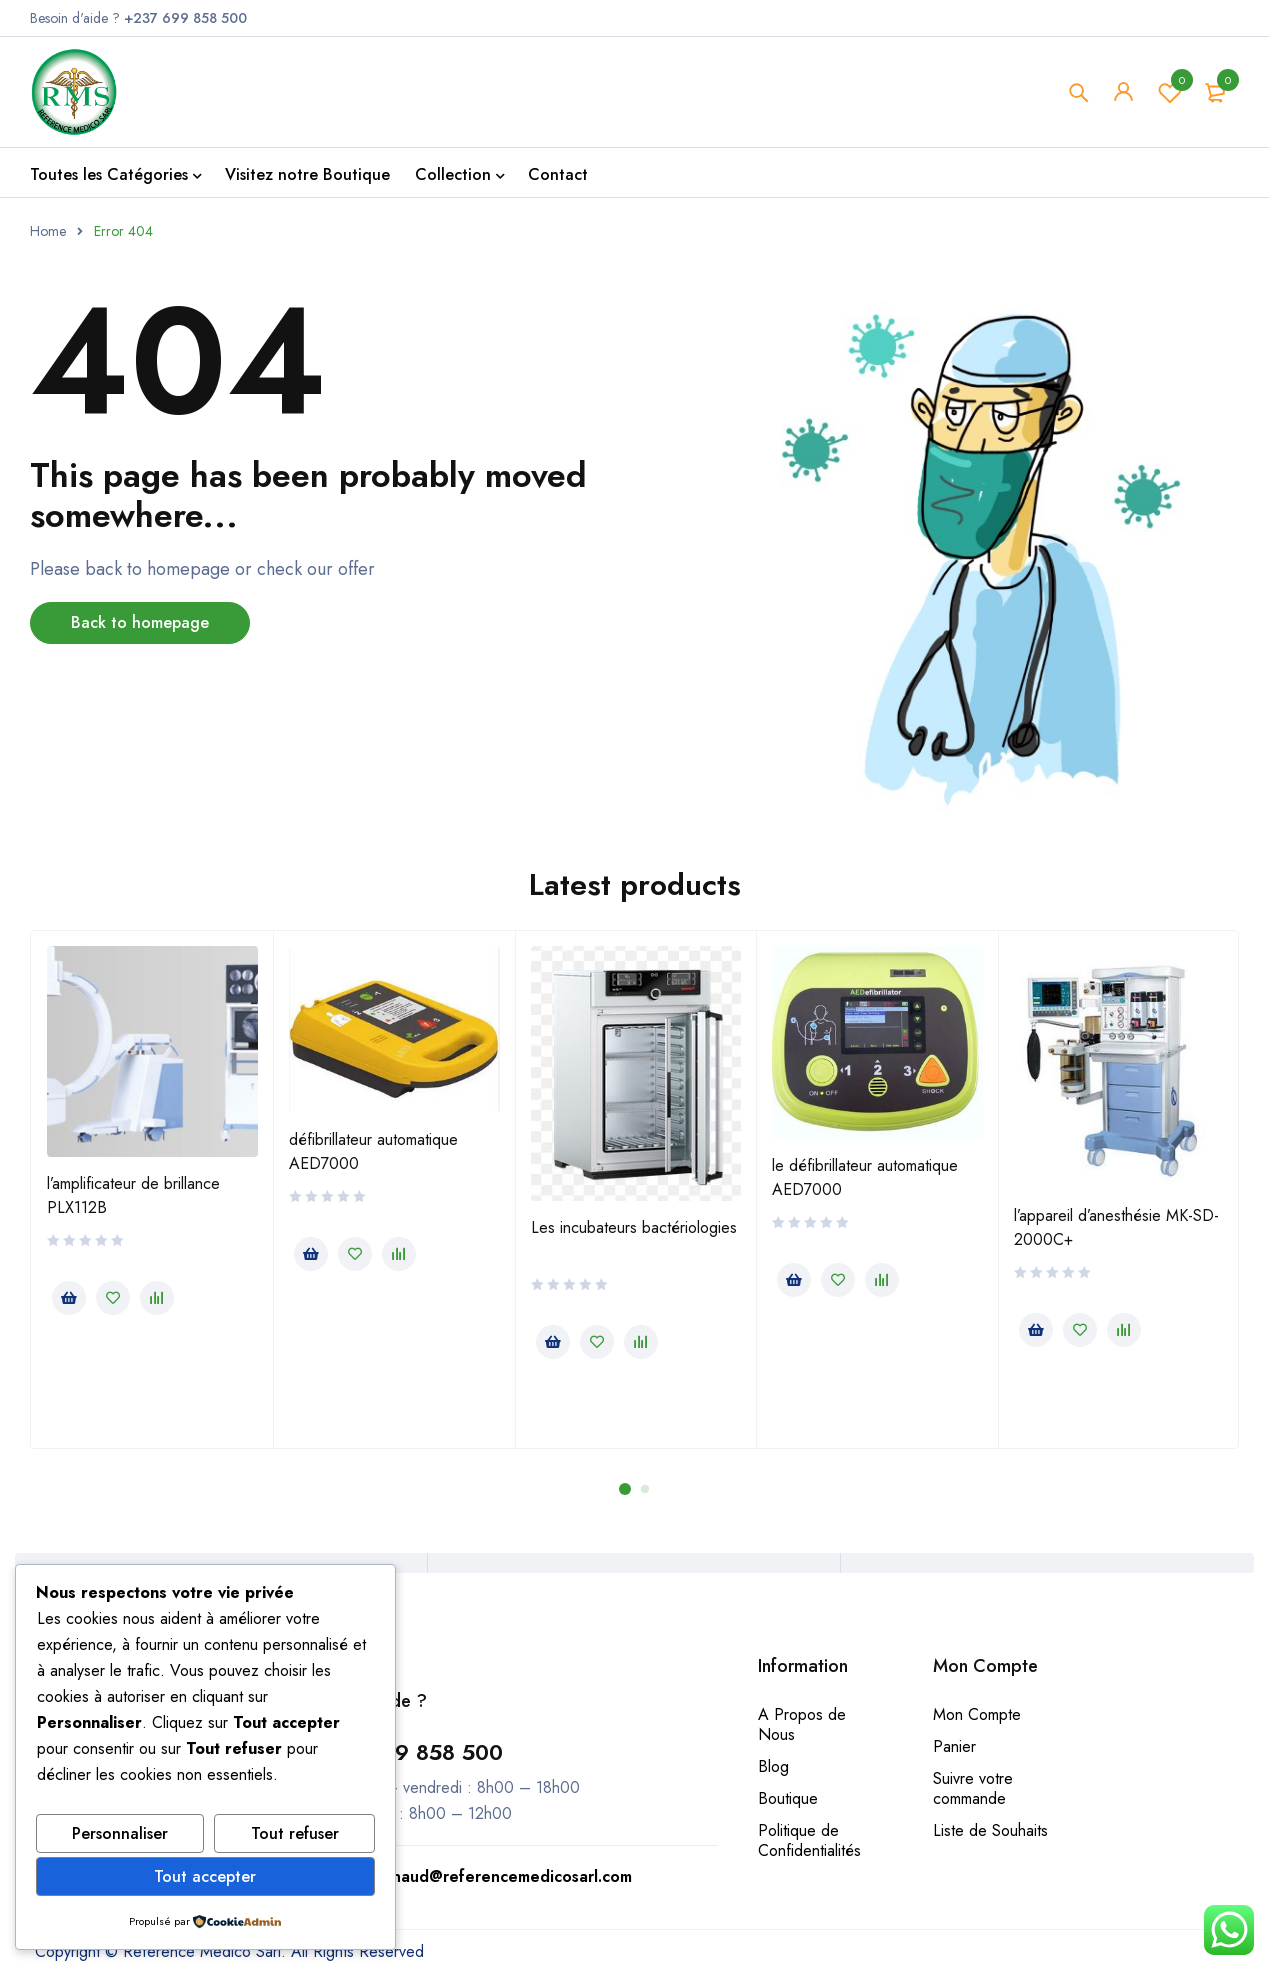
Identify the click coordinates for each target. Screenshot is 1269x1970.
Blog (773, 1766)
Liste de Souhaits (990, 1830)
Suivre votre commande (973, 1788)
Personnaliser (120, 1833)
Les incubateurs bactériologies (634, 1227)
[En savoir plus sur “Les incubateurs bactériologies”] (553, 1342)
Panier (954, 1746)
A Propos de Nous (802, 1724)
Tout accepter (205, 1876)
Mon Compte (977, 1714)
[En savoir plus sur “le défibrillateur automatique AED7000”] (794, 1280)
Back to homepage (140, 622)
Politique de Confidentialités (809, 1840)
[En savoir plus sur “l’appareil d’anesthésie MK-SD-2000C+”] (1036, 1330)
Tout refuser (295, 1833)
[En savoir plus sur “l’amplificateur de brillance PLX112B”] (69, 1298)
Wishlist (1170, 92)
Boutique (788, 1798)
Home (48, 231)
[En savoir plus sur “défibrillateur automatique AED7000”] (311, 1254)
